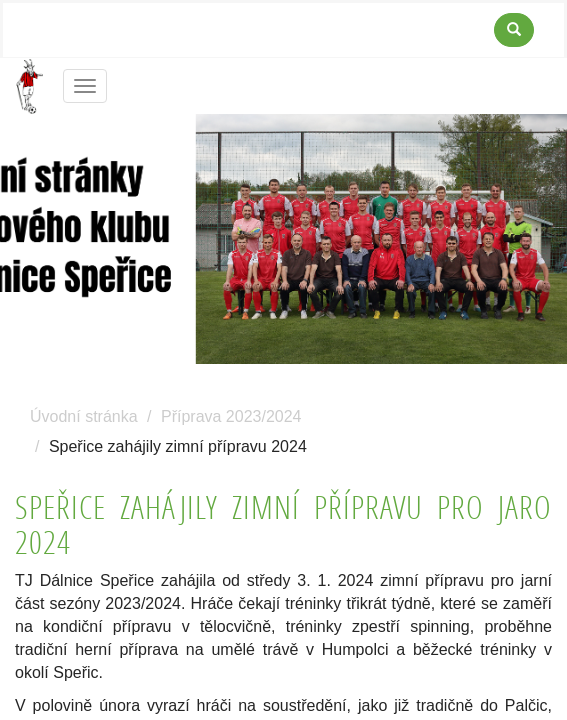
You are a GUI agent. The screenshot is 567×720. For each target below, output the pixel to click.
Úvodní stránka (84, 416)
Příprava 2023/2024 (231, 416)
